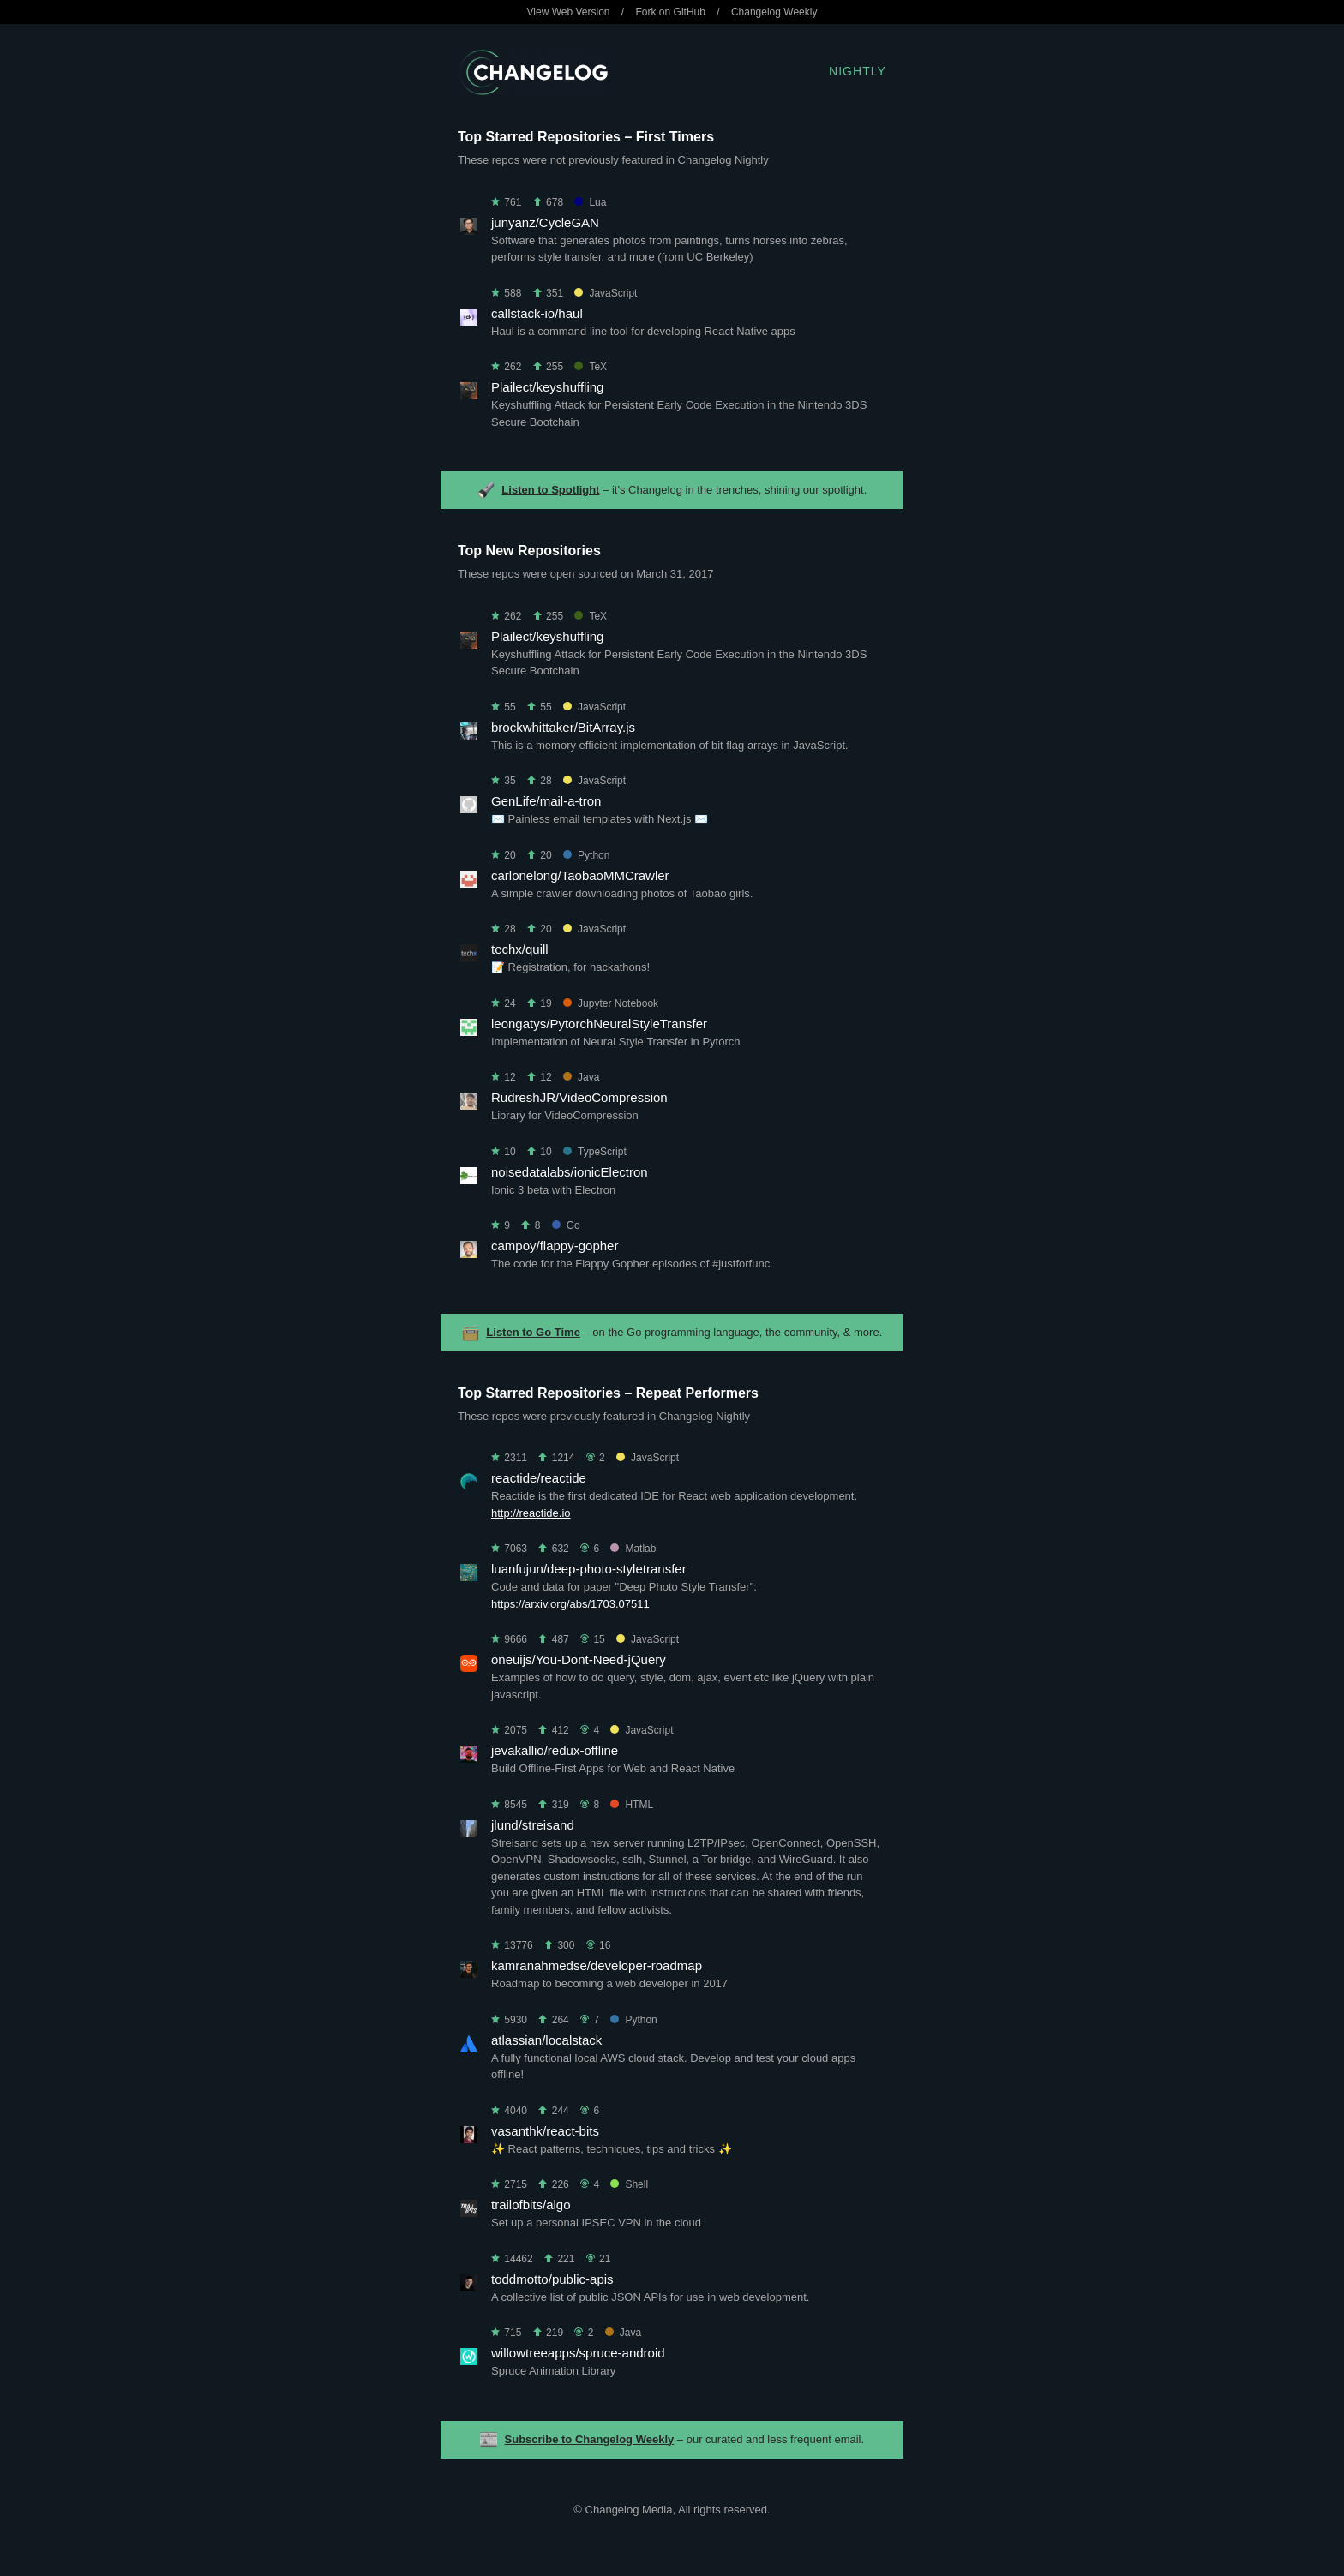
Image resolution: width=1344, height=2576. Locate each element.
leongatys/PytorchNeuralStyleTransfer (599, 1023)
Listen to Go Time (533, 1332)
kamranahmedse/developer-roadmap (596, 1965)
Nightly (857, 71)
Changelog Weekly (774, 12)
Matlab (633, 1549)
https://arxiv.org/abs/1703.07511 (570, 1603)
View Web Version (568, 12)
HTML (631, 1805)
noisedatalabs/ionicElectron (569, 1172)
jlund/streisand (532, 1825)
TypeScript (595, 1152)
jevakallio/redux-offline (554, 1750)
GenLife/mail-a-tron (546, 801)
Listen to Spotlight (550, 489)
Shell (629, 2184)
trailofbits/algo (531, 2204)
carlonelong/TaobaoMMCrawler (580, 875)
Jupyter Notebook (610, 1003)
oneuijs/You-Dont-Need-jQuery (578, 1659)
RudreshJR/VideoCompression (579, 1097)
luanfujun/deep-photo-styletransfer (589, 1568)
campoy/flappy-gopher (554, 1245)
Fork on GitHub (670, 12)
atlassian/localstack (546, 2040)
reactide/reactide (538, 1478)
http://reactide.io (531, 1513)
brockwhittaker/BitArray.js (563, 727)
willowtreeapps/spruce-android (578, 2352)
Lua (590, 202)
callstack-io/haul (537, 313)
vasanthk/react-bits (545, 2131)
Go (566, 1225)
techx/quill (520, 949)
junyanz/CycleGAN (545, 222)
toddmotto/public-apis (552, 2279)
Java (581, 1077)
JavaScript (605, 293)
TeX (590, 367)
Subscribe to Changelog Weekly (590, 2439)
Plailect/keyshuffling (547, 387)
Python (586, 855)
